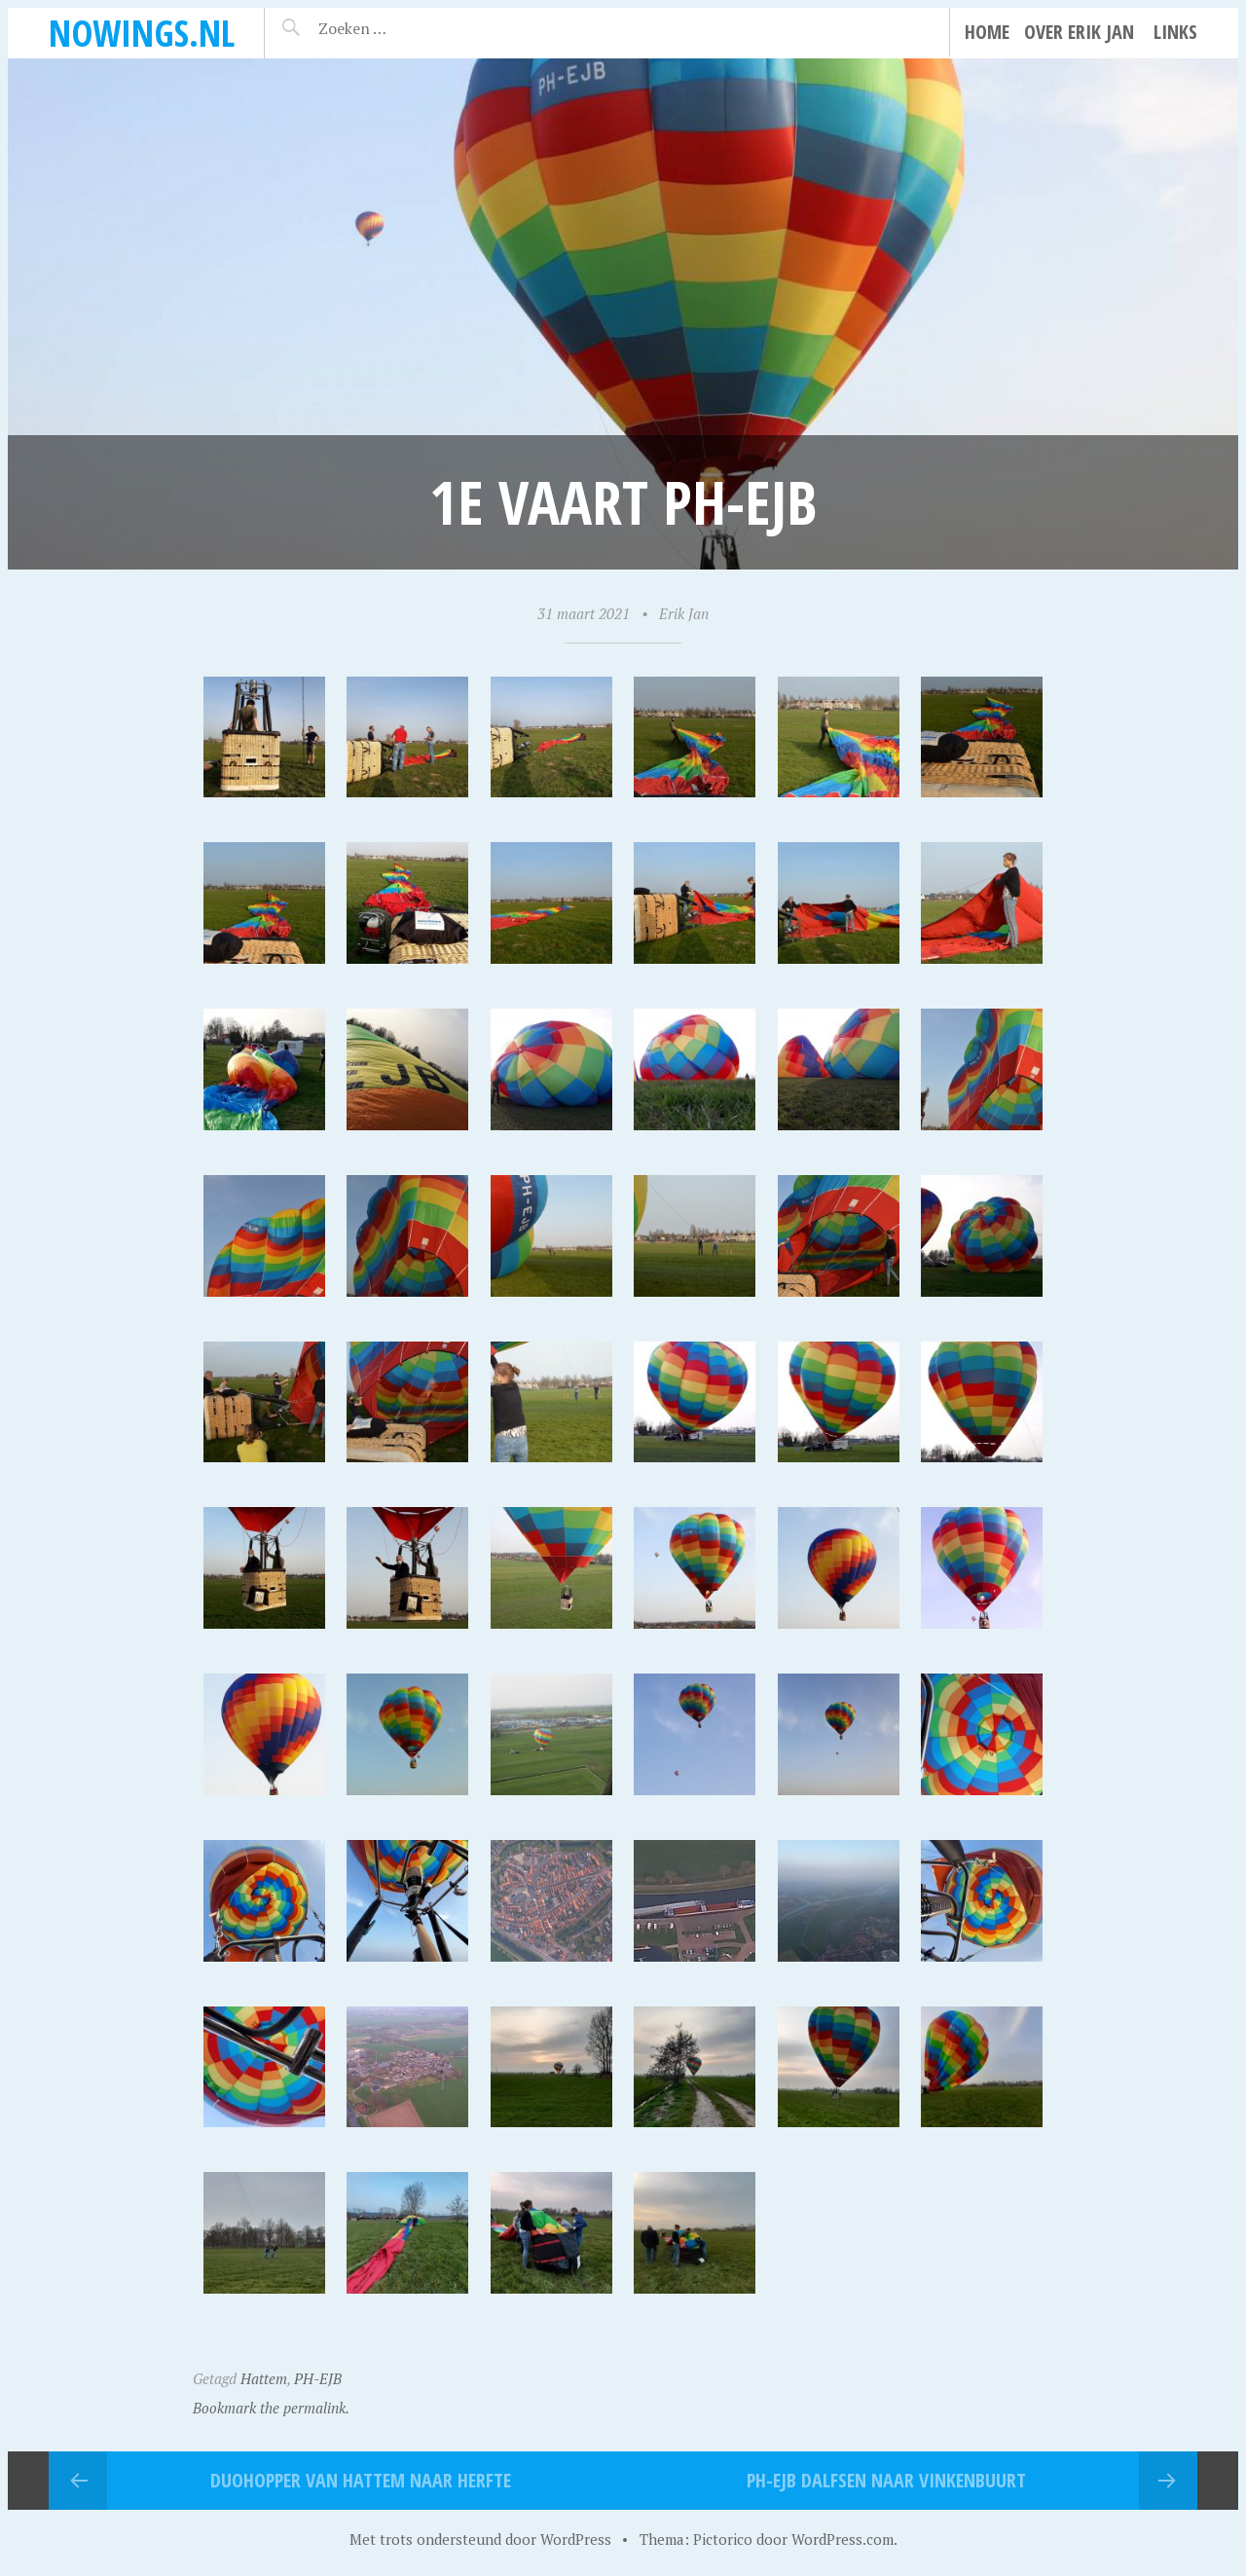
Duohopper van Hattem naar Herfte (360, 2480)
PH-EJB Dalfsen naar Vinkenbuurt (886, 2480)
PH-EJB (318, 2378)
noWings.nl (142, 32)
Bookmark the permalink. (271, 2407)
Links (1175, 31)
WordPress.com (842, 2539)
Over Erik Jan (1079, 31)
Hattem (263, 2378)
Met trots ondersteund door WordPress (480, 2539)
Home (987, 31)
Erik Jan (684, 613)
